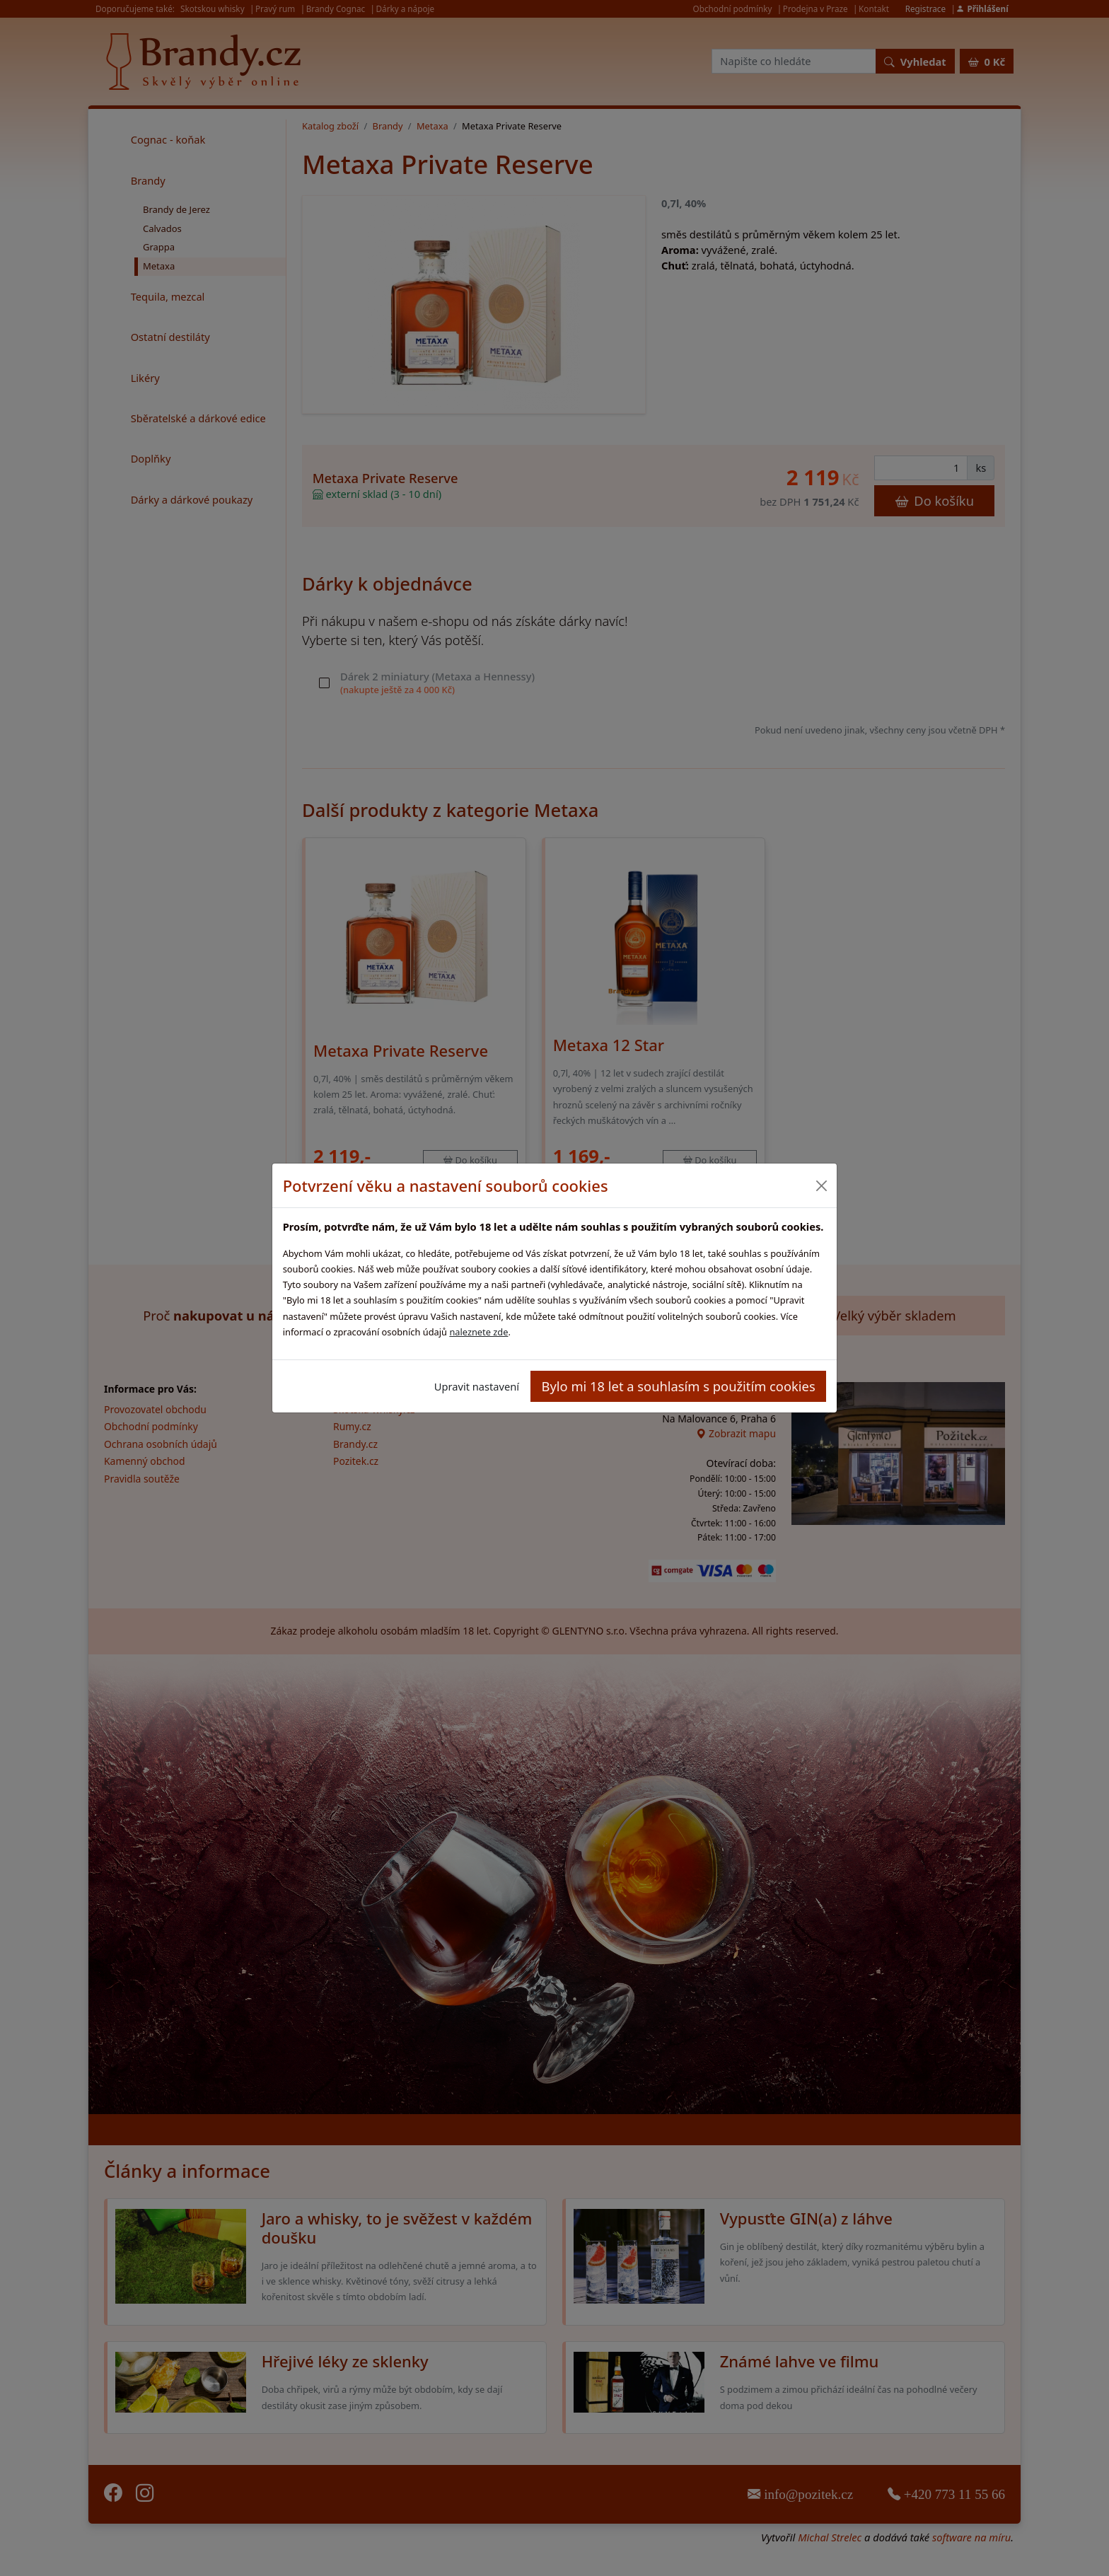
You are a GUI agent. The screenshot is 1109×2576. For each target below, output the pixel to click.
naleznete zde (478, 1331)
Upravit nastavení (476, 1386)
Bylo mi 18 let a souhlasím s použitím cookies (678, 1386)
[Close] (821, 1186)
